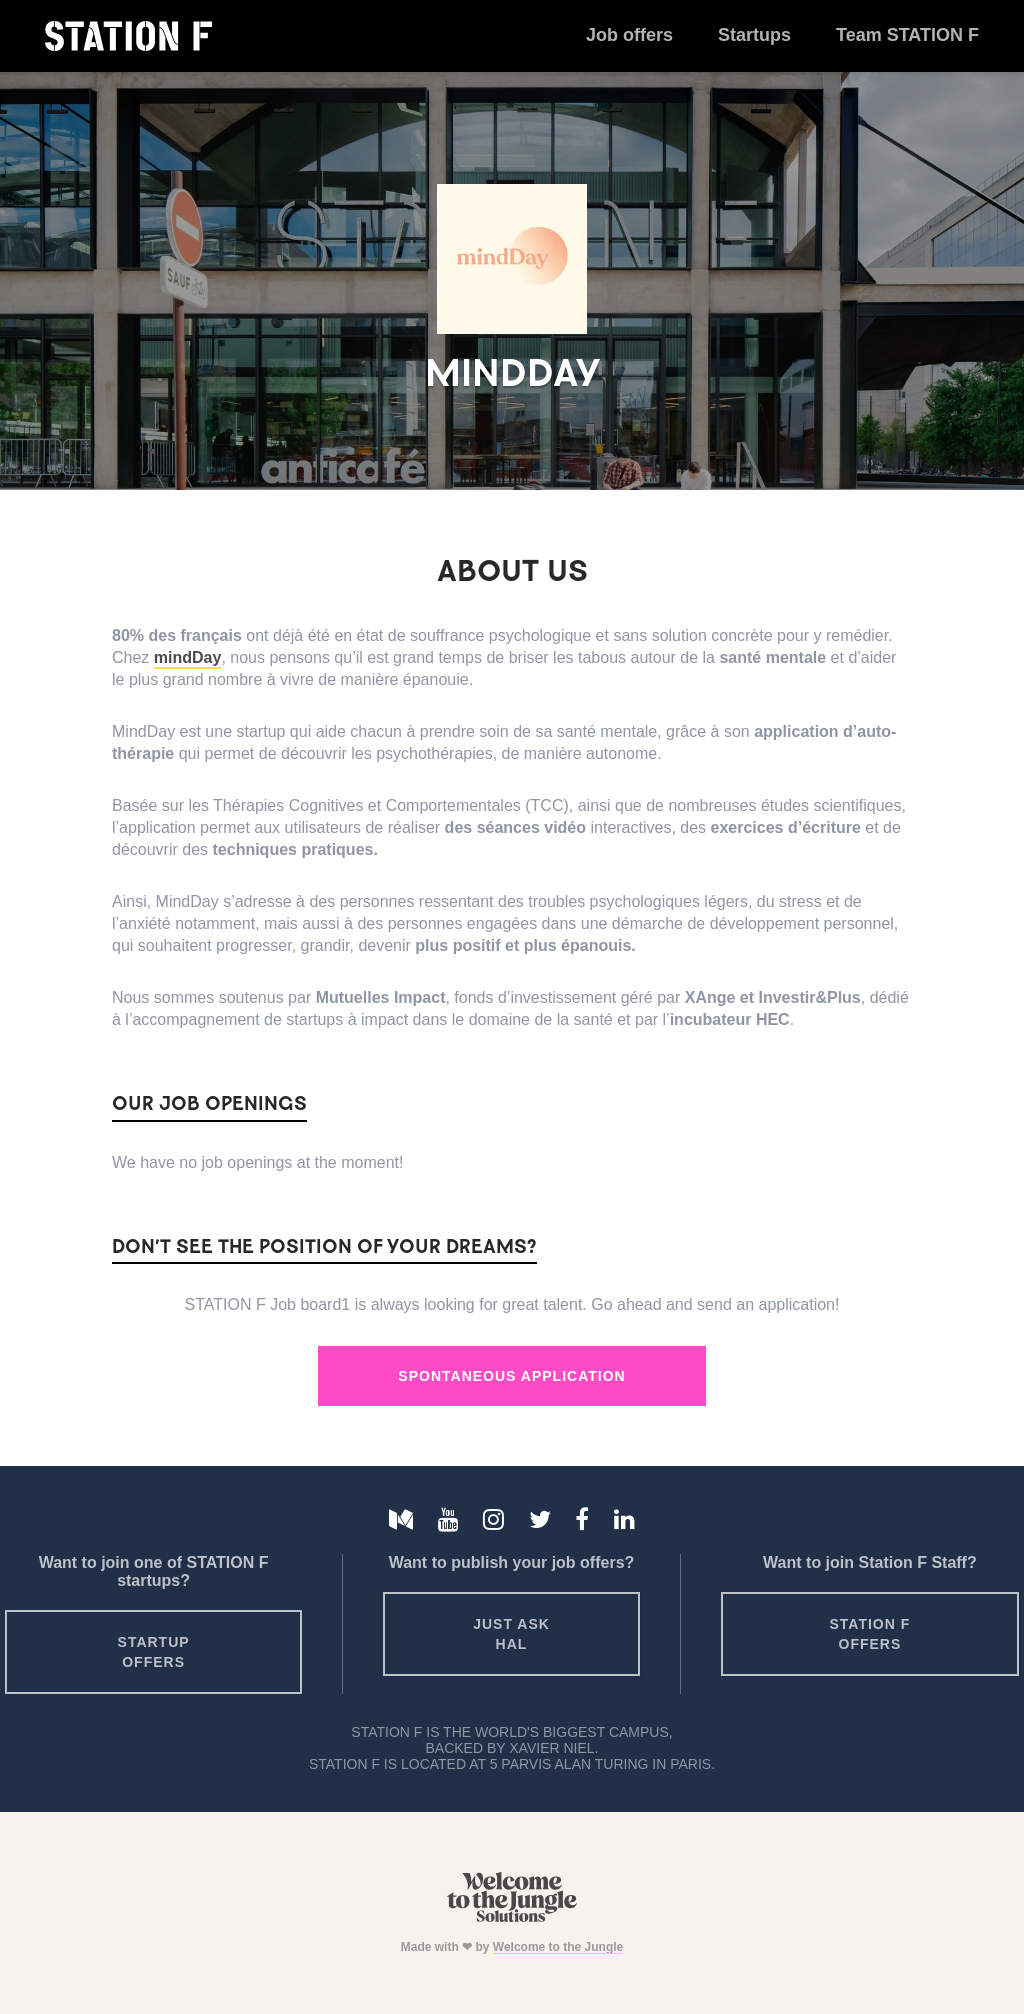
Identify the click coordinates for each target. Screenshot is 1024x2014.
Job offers (629, 35)
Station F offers (870, 1634)
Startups (754, 35)
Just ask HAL (511, 1634)
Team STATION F (907, 35)
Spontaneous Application (511, 1376)
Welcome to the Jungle (558, 1947)
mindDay (188, 657)
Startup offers (154, 1652)
